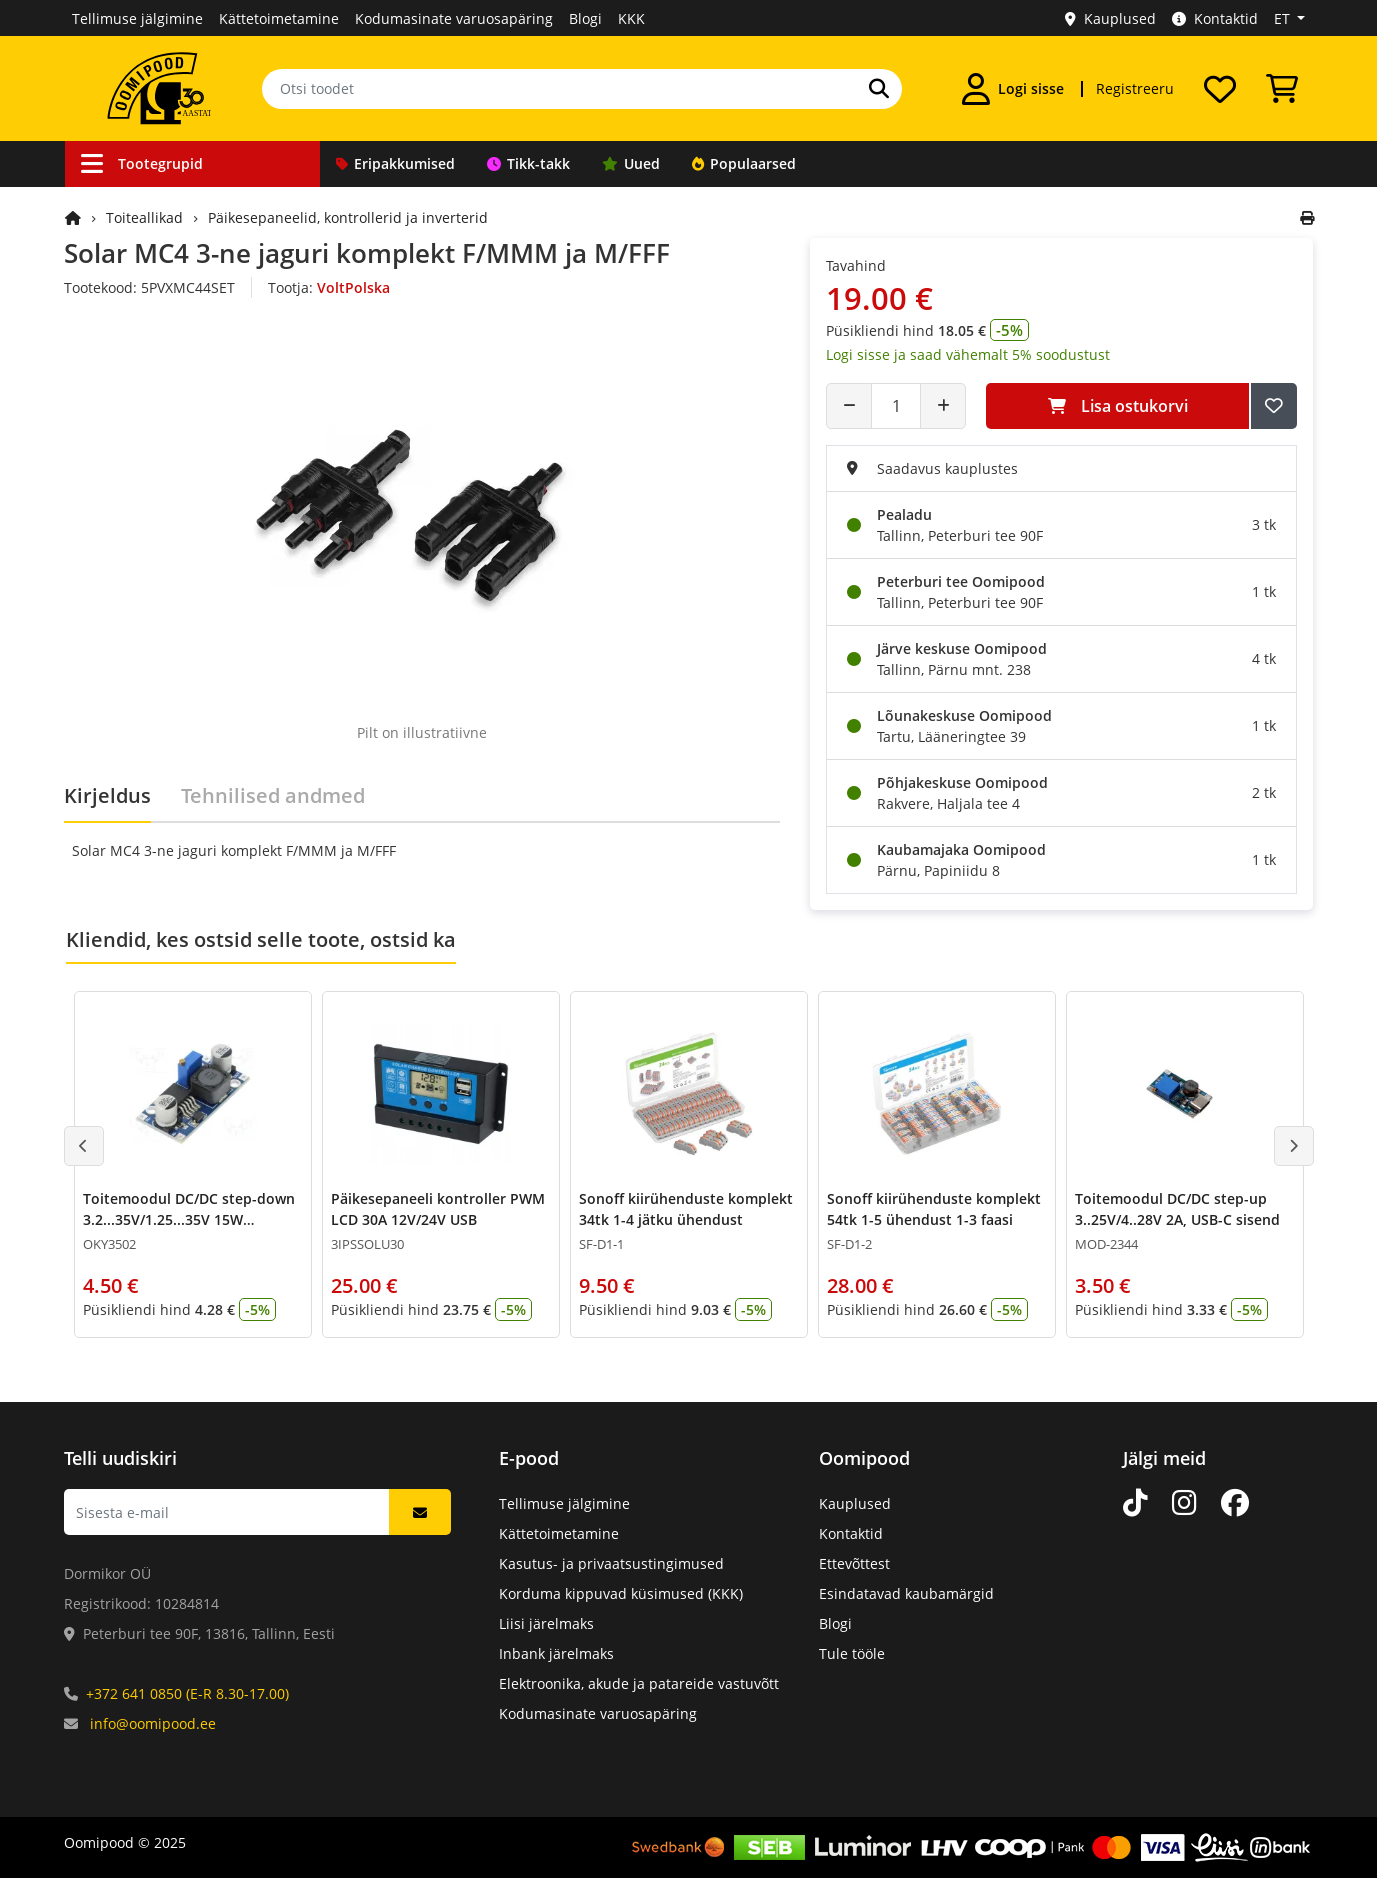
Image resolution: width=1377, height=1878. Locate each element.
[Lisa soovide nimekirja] (1274, 406)
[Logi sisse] (1013, 89)
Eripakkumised (395, 163)
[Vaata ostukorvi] (1282, 89)
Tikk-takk (528, 163)
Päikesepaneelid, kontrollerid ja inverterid (348, 217)
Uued (631, 163)
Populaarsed (744, 163)
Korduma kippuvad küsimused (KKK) (621, 1593)
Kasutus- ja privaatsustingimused (611, 1563)
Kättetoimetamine (279, 18)
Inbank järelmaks (556, 1653)
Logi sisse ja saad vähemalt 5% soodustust (968, 354)
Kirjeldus (107, 795)
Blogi (585, 18)
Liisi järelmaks (546, 1623)
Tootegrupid (142, 163)
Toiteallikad (144, 217)
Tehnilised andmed (273, 795)
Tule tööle (852, 1653)
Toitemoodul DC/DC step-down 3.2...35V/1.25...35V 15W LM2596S (189, 1219)
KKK (631, 18)
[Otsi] (879, 89)
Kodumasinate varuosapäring (454, 18)
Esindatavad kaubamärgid (906, 1593)
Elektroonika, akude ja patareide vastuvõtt (639, 1683)
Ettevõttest (854, 1563)
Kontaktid (1215, 18)
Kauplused (1110, 18)
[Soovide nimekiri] (1220, 89)
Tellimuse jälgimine (137, 18)
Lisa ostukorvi (1118, 406)
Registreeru (1135, 88)
